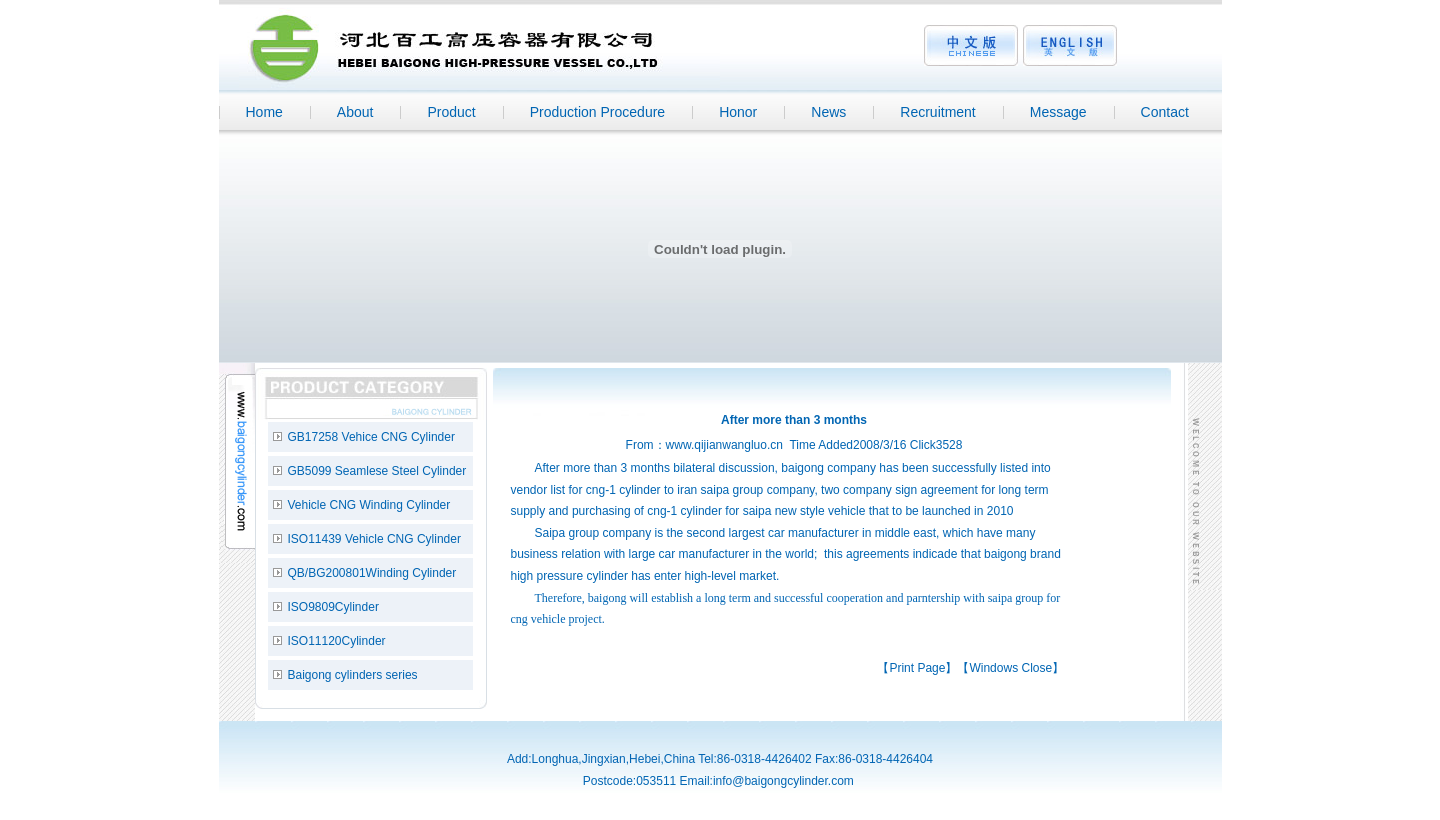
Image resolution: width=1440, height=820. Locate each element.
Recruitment (937, 112)
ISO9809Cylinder (333, 607)
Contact (1165, 112)
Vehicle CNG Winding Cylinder (369, 505)
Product (451, 112)
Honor (738, 112)
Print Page (917, 668)
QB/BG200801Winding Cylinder (372, 573)
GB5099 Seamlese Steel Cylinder (377, 471)
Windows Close (1010, 668)
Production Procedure (597, 112)
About (355, 112)
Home (264, 112)
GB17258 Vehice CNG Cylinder (371, 437)
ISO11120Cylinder (337, 641)
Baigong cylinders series (353, 675)
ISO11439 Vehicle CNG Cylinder (374, 539)
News (828, 112)
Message (1058, 112)
